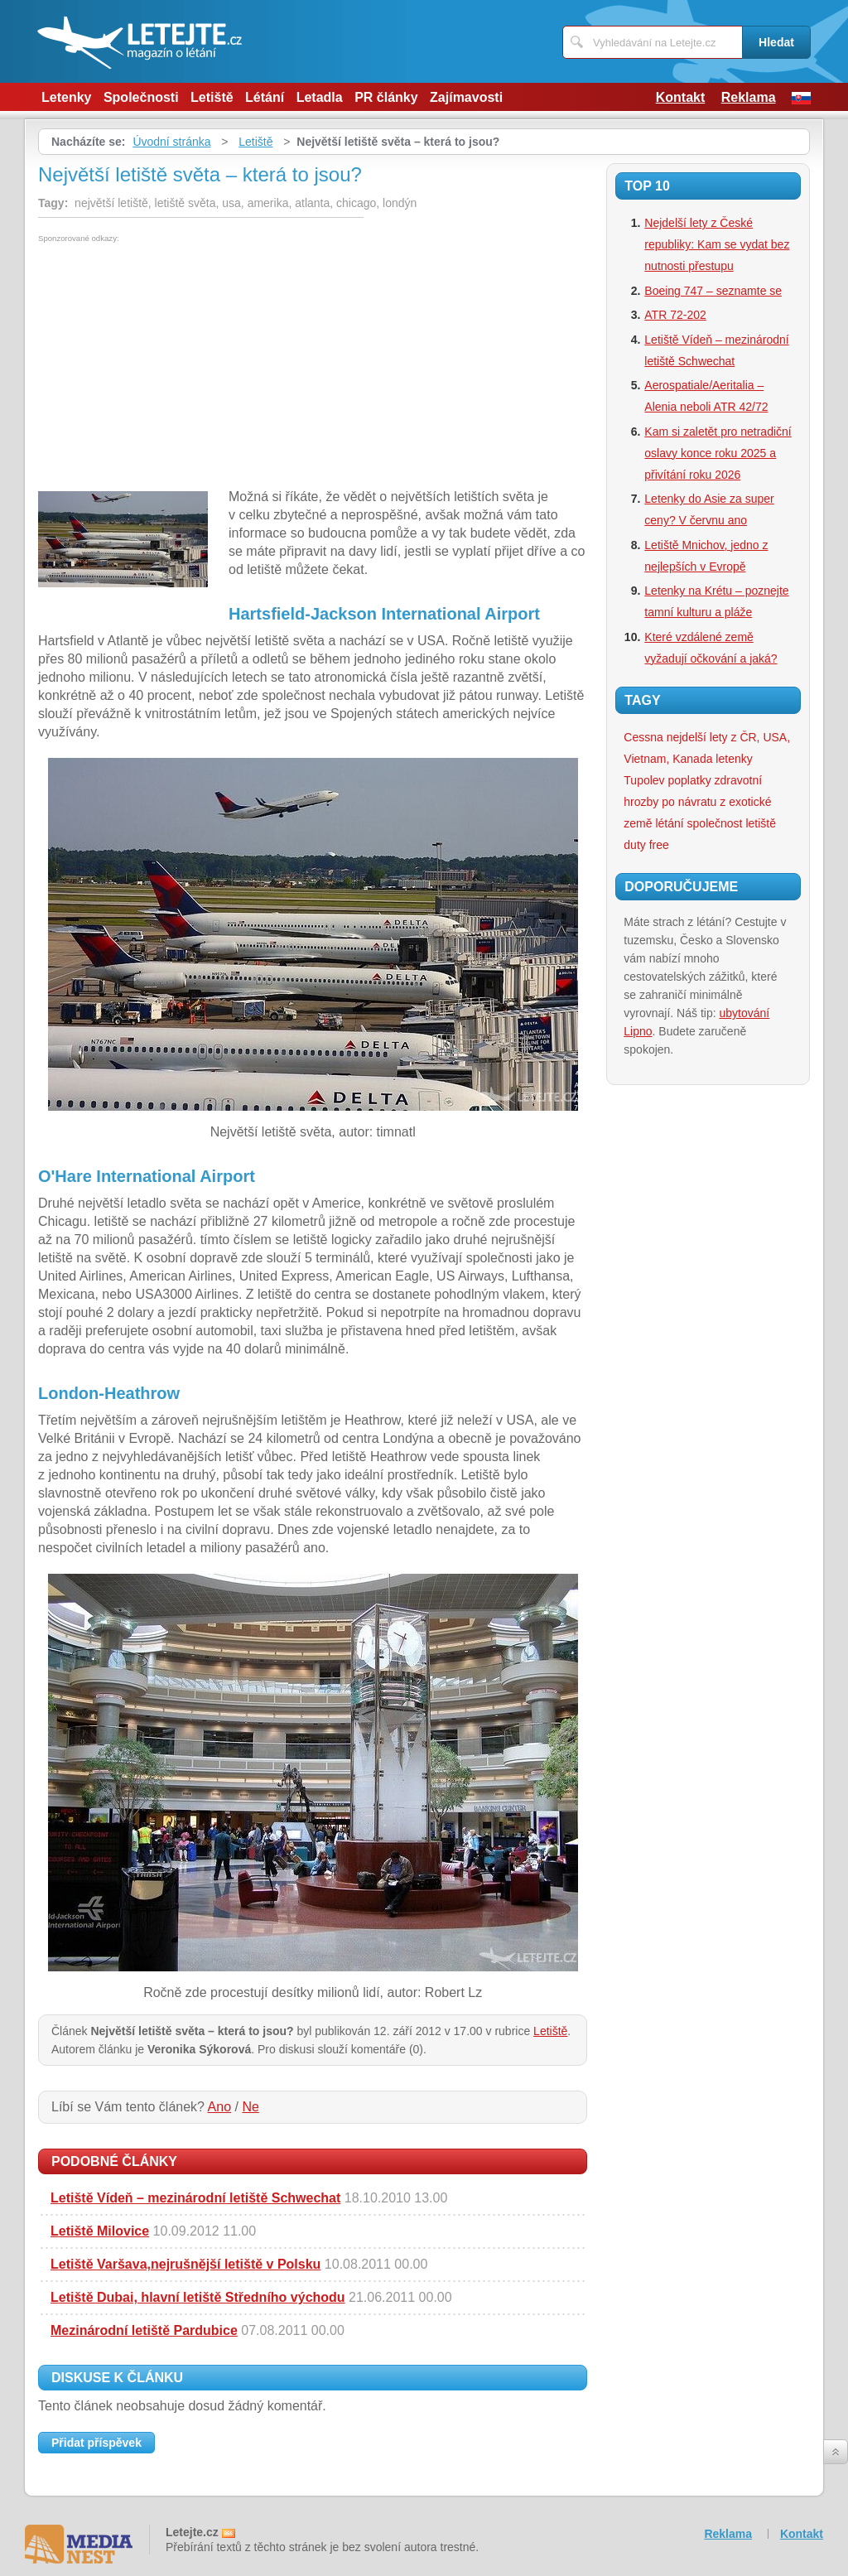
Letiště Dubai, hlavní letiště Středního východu (198, 2297)
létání (669, 823)
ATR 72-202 (675, 314)
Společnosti (141, 97)
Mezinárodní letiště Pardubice (144, 2330)
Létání (264, 97)
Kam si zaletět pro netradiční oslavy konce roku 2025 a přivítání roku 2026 (717, 453)
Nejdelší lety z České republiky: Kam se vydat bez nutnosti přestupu (716, 244)
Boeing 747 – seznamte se (713, 290)
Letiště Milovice (100, 2231)
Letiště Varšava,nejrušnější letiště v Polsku (185, 2264)
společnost (715, 823)
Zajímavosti (466, 97)
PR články (385, 97)
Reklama (748, 97)
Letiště (212, 97)
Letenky (66, 97)
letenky (734, 758)
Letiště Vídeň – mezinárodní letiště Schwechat (195, 2198)
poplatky (689, 780)
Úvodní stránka (171, 141)
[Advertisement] (177, 367)
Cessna (643, 737)
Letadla (319, 97)
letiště (760, 823)
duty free (646, 844)
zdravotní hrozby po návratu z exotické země (697, 802)
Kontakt (681, 97)
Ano (219, 2107)
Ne (250, 2107)
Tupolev (644, 780)
